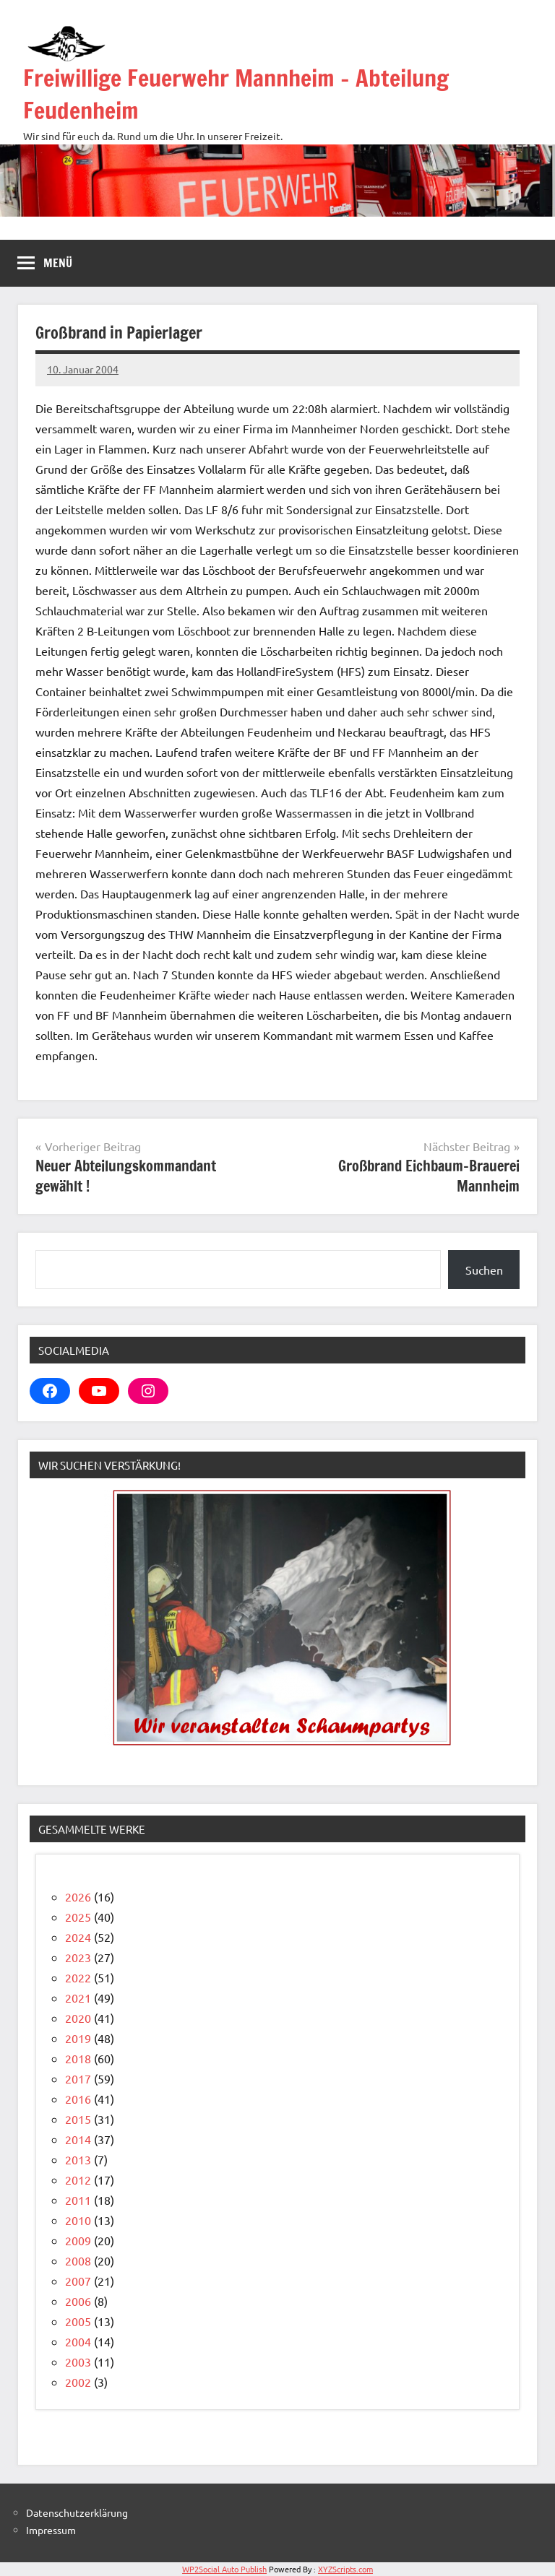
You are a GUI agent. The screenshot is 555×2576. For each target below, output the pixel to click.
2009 (78, 2240)
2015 (78, 2119)
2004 (78, 2341)
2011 (78, 2200)
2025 (78, 1916)
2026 (78, 1896)
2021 (78, 1997)
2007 (78, 2280)
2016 (78, 2098)
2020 (78, 2018)
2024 (78, 1937)
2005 (78, 2321)
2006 (78, 2301)
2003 (78, 2361)
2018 (78, 2058)
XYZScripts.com (345, 2569)
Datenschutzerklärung (77, 2512)
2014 (78, 2139)
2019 (78, 2038)
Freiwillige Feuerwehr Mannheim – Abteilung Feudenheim (236, 94)
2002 (78, 2382)
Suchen (484, 1269)
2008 (78, 2260)
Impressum (51, 2529)
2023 (78, 1957)
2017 (78, 2078)
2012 (78, 2179)
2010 (78, 2220)
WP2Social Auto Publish (224, 2569)
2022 (78, 1977)
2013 (78, 2159)
